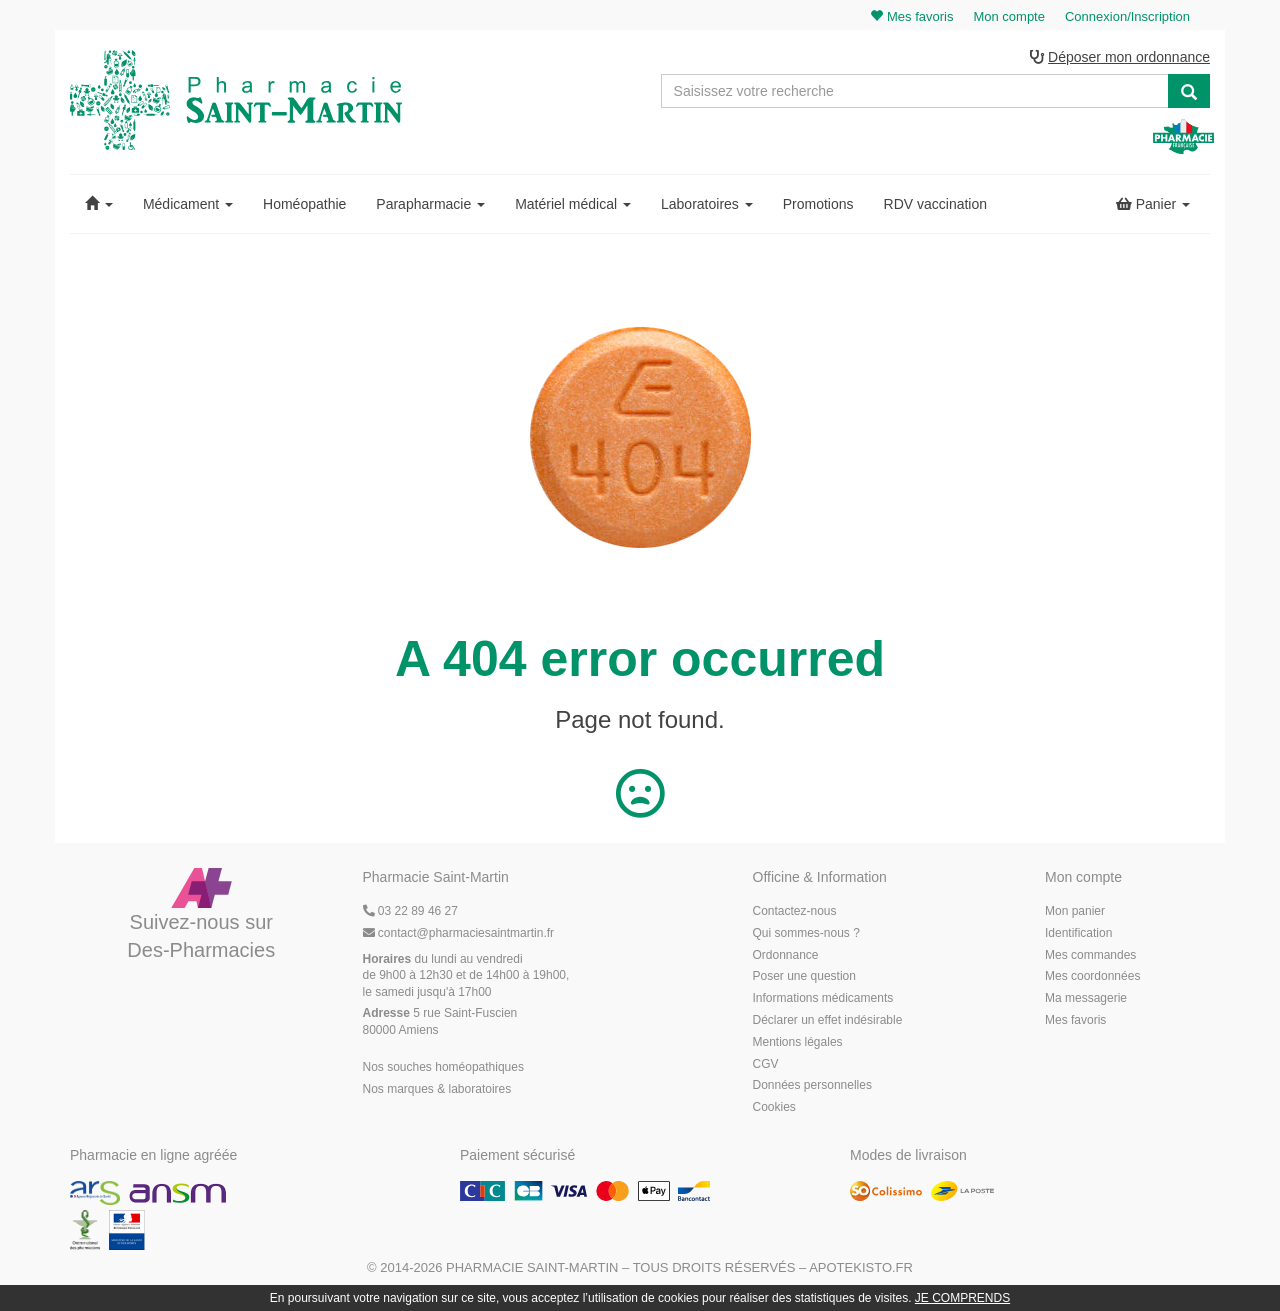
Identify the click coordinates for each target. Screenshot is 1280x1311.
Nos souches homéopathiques (443, 1067)
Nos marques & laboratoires (437, 1089)
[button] (99, 204)
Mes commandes (1090, 955)
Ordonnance (786, 955)
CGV (766, 1064)
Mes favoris (1075, 1020)
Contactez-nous (795, 911)
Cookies (774, 1107)
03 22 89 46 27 (410, 911)
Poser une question (804, 976)
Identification (1078, 933)
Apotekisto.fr (861, 1267)
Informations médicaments (823, 998)
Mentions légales (798, 1042)
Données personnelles (812, 1085)
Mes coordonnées (1092, 976)
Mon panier (1075, 911)
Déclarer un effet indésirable (828, 1020)
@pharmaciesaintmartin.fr (459, 933)
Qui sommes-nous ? (806, 933)
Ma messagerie (1086, 998)
